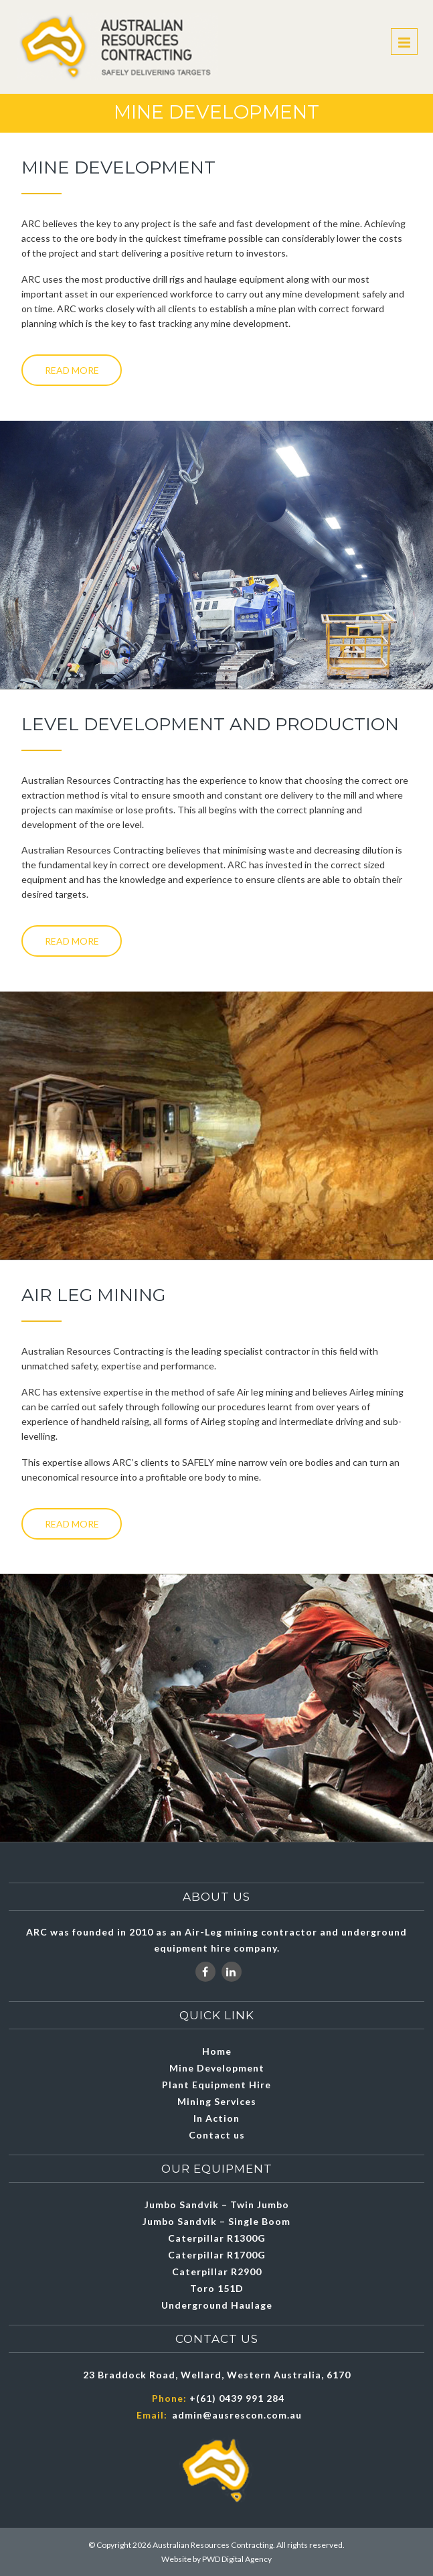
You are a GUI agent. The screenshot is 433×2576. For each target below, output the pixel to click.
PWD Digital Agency (237, 2559)
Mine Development (216, 2068)
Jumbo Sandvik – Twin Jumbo (217, 2204)
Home (217, 2051)
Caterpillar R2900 (217, 2271)
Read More (72, 370)
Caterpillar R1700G (217, 2254)
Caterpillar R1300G (217, 2238)
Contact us (217, 2135)
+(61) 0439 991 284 (236, 2398)
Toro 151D (217, 2288)
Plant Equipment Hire (216, 2084)
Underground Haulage (216, 2305)
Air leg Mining (93, 1295)
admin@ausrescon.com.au (237, 2415)
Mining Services (216, 2101)
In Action (216, 2118)
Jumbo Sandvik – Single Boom (216, 2221)
